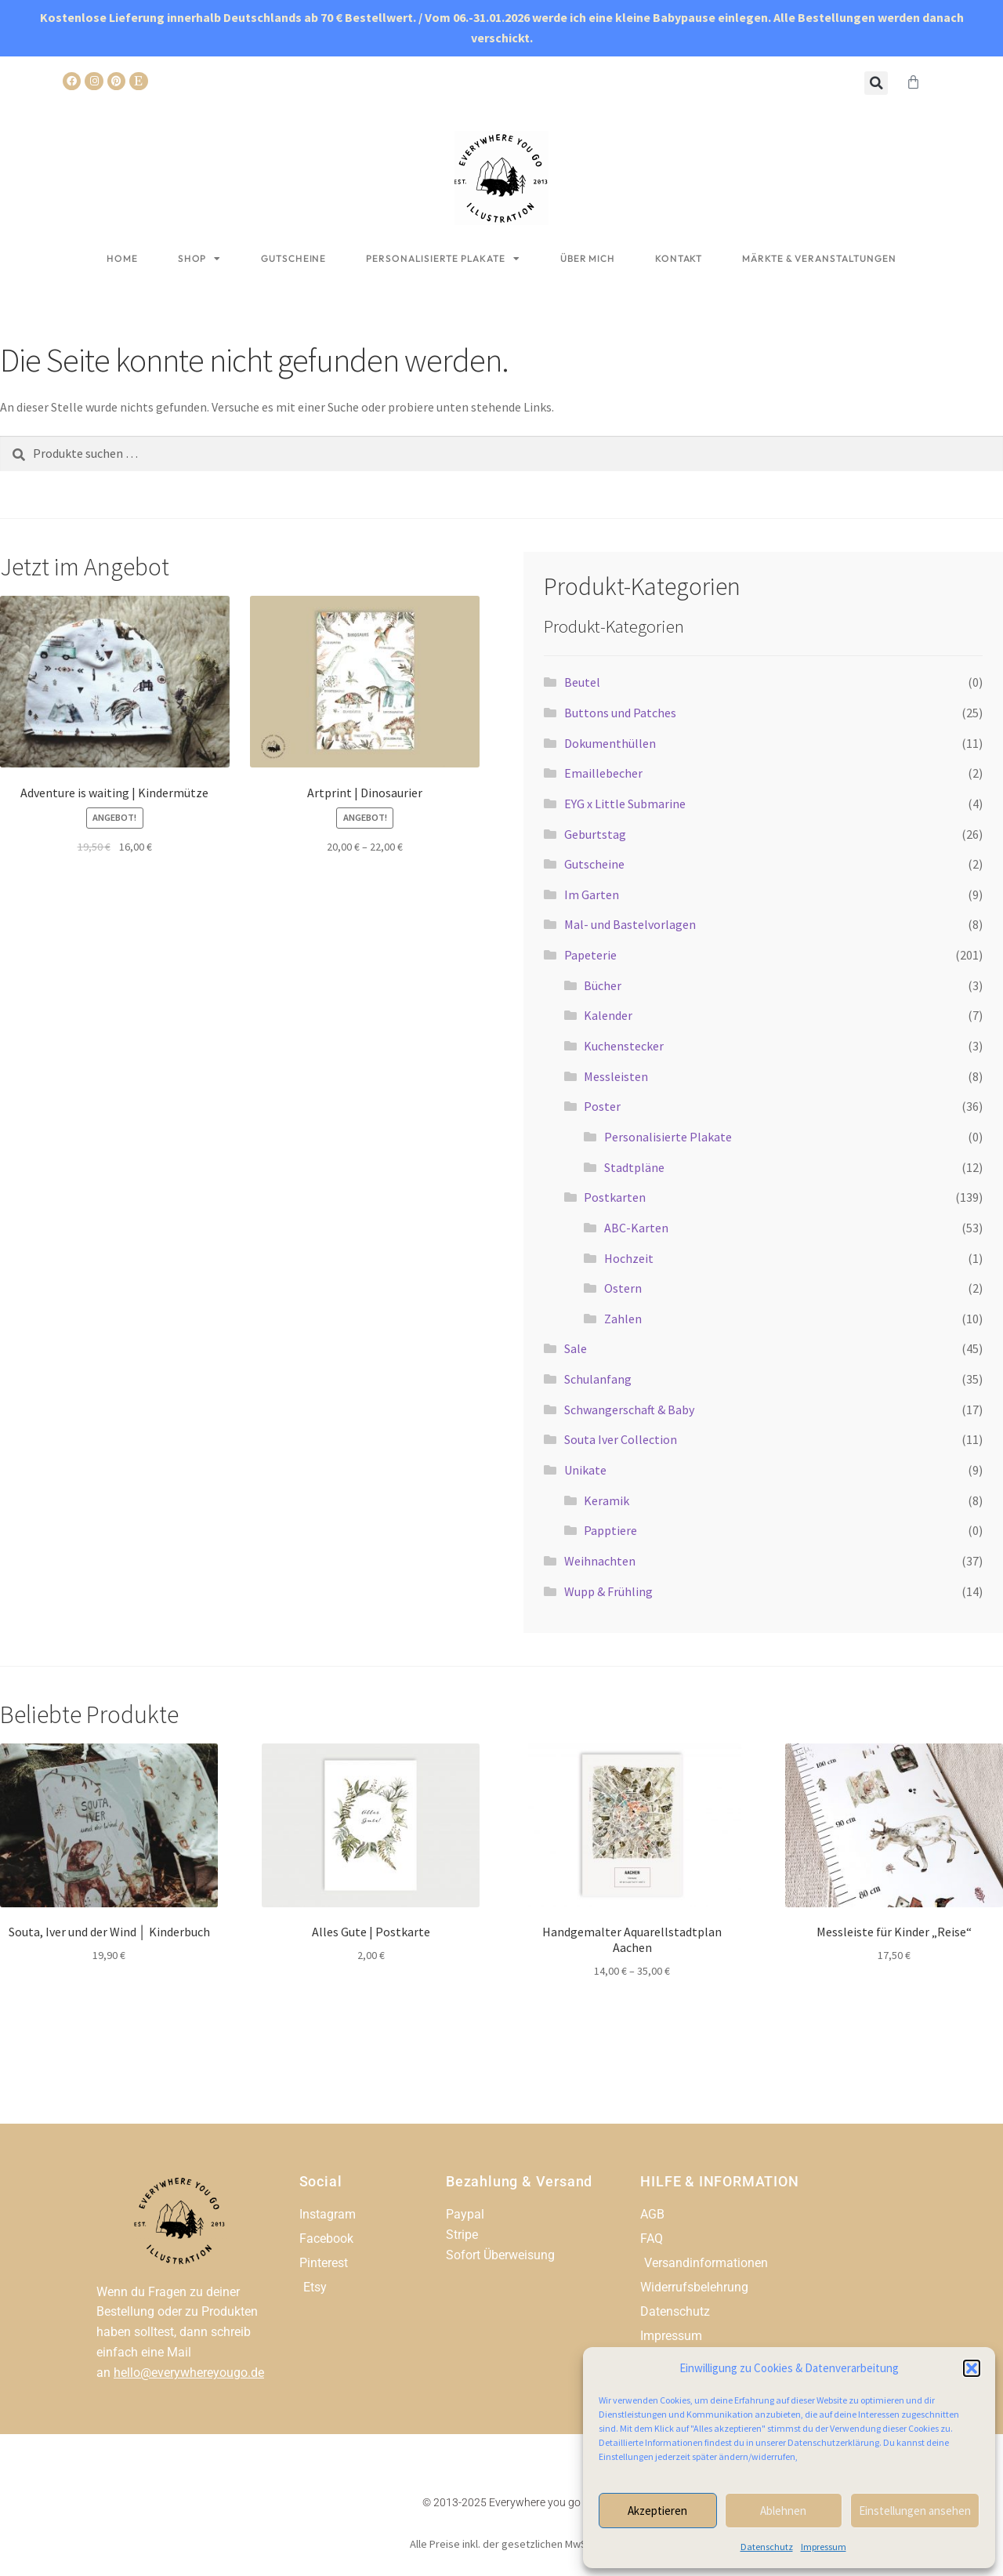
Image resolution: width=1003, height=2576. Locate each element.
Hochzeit (629, 1258)
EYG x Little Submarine (625, 803)
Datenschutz (766, 2546)
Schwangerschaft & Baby (629, 1409)
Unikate (585, 1470)
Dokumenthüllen (610, 743)
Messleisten (616, 1076)
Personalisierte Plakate (443, 258)
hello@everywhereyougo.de (189, 2372)
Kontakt (678, 258)
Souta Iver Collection (620, 1439)
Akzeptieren (657, 2510)
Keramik (606, 1500)
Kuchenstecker (624, 1046)
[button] (971, 2368)
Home (122, 258)
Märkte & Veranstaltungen (819, 258)
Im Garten (591, 894)
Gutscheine (293, 258)
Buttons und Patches (620, 712)
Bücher (602, 985)
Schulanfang (598, 1379)
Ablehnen (783, 2510)
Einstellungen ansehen (915, 2510)
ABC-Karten (636, 1227)
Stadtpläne (634, 1167)
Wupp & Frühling (608, 1591)
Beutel (582, 682)
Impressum (823, 2546)
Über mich (587, 258)
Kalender (608, 1015)
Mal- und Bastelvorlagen (630, 924)
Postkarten (615, 1197)
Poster (602, 1106)
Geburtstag (595, 834)
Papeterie (590, 955)
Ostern (623, 1288)
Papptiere (610, 1530)
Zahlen (623, 1318)
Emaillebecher (603, 773)
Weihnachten (599, 1561)
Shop (200, 258)
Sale (575, 1348)
